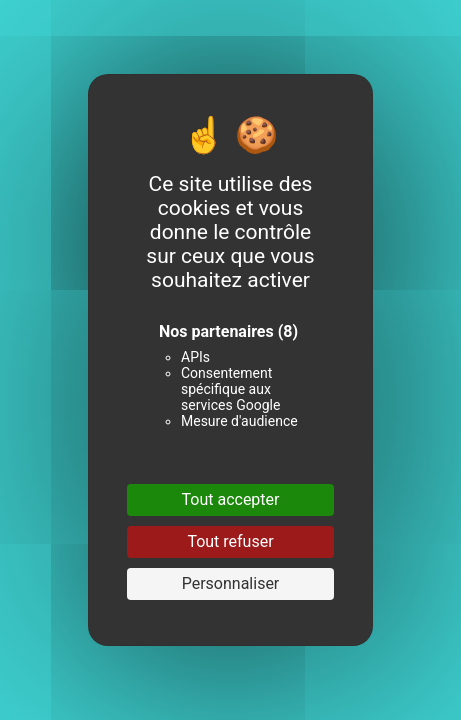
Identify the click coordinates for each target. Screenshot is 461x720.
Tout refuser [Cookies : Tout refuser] (230, 541)
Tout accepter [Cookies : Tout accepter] (231, 499)
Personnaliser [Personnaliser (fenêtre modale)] (231, 583)
